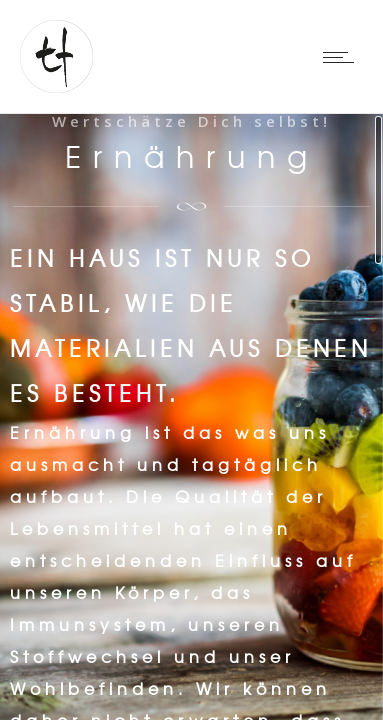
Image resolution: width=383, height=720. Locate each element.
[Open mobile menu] (343, 57)
